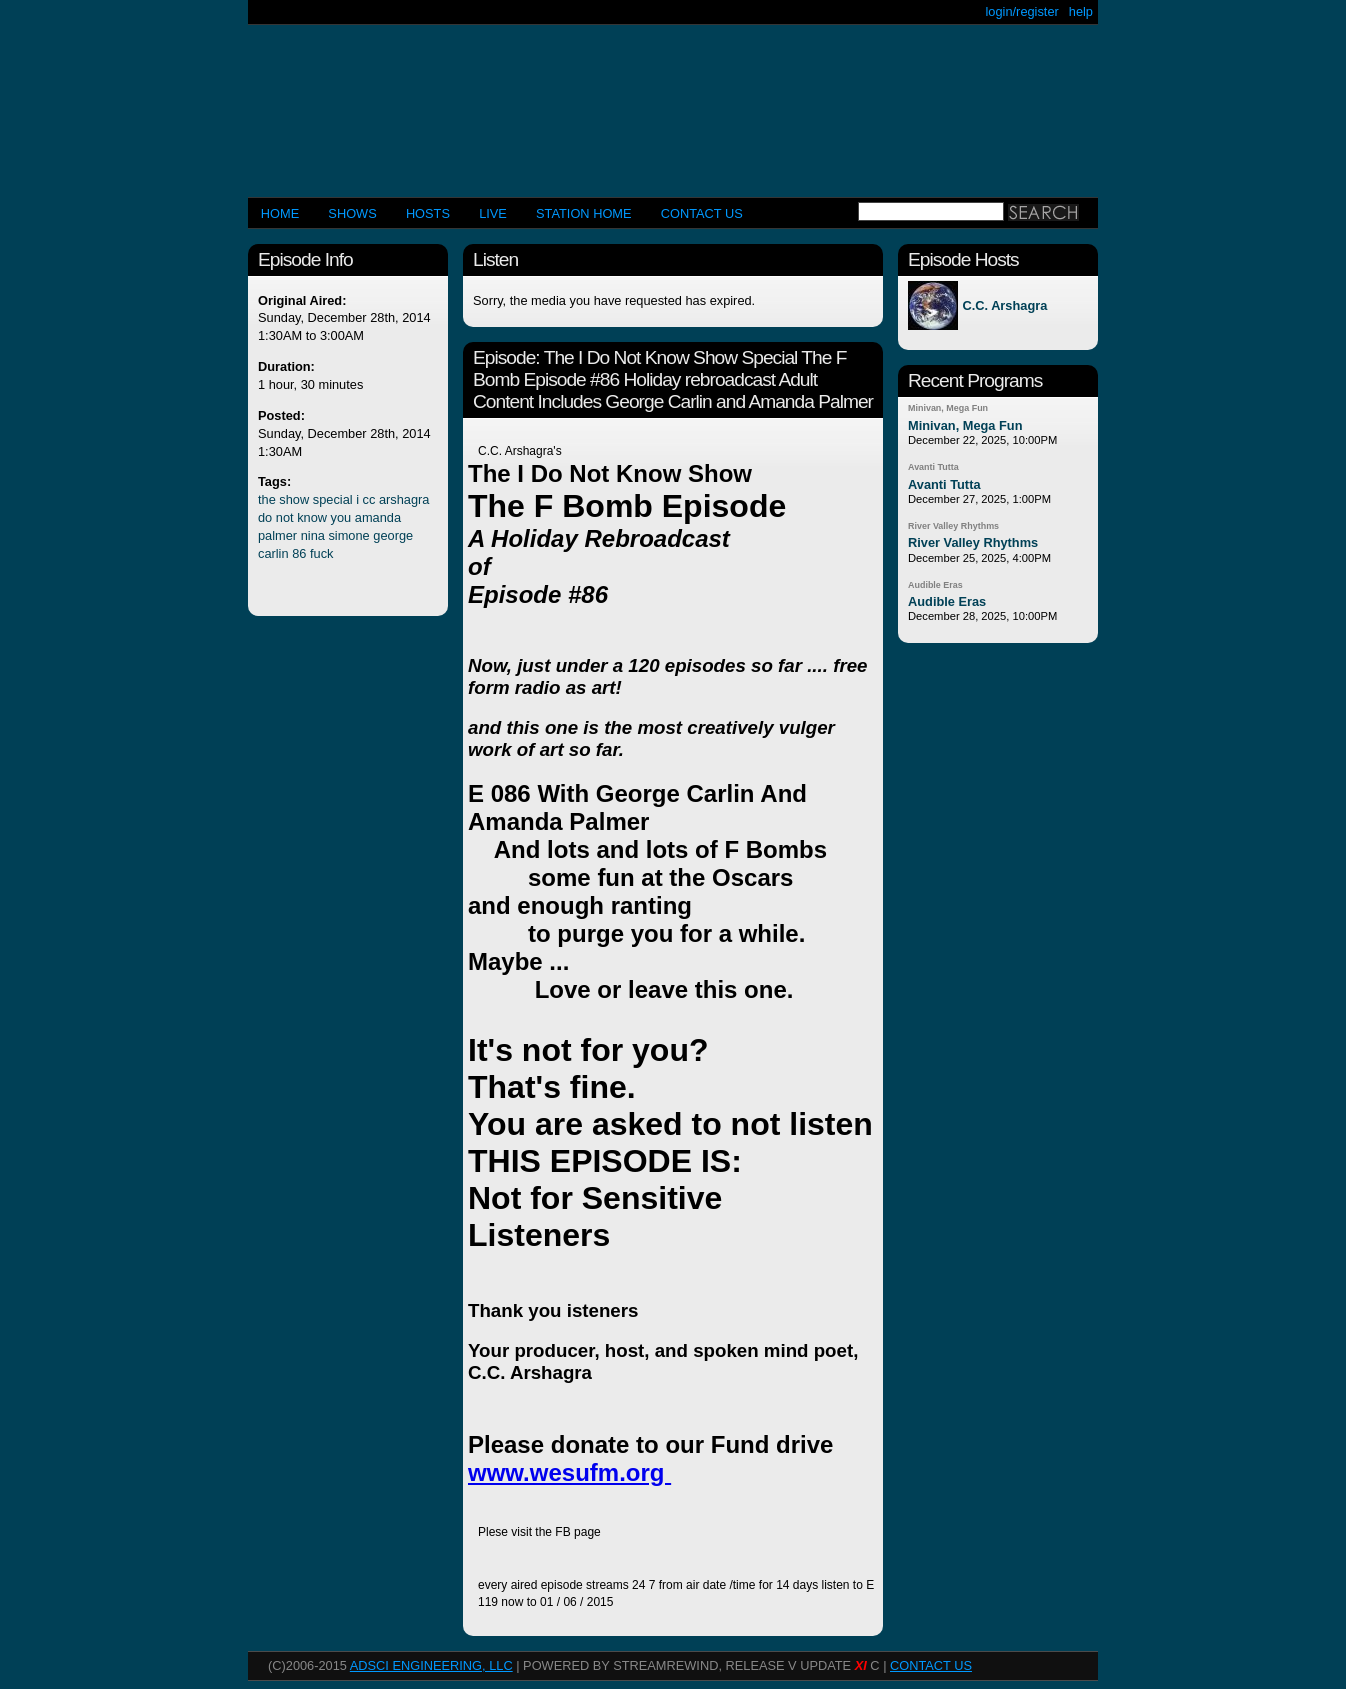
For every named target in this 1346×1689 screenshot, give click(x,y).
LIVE (493, 213)
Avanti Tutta (933, 467)
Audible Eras (935, 585)
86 (299, 553)
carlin (273, 553)
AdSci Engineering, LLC (431, 1665)
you (341, 517)
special (333, 499)
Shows (352, 213)
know (312, 517)
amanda (378, 517)
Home (280, 213)
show (294, 499)
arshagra (404, 499)
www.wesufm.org (569, 1472)
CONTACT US (702, 213)
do (265, 517)
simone (348, 535)
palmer (277, 535)
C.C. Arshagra (1004, 305)
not (285, 517)
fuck (321, 553)
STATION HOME (584, 213)
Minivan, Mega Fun (948, 408)
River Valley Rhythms (953, 526)
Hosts (428, 213)
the (267, 499)
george (393, 535)
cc (369, 499)
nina (313, 535)
